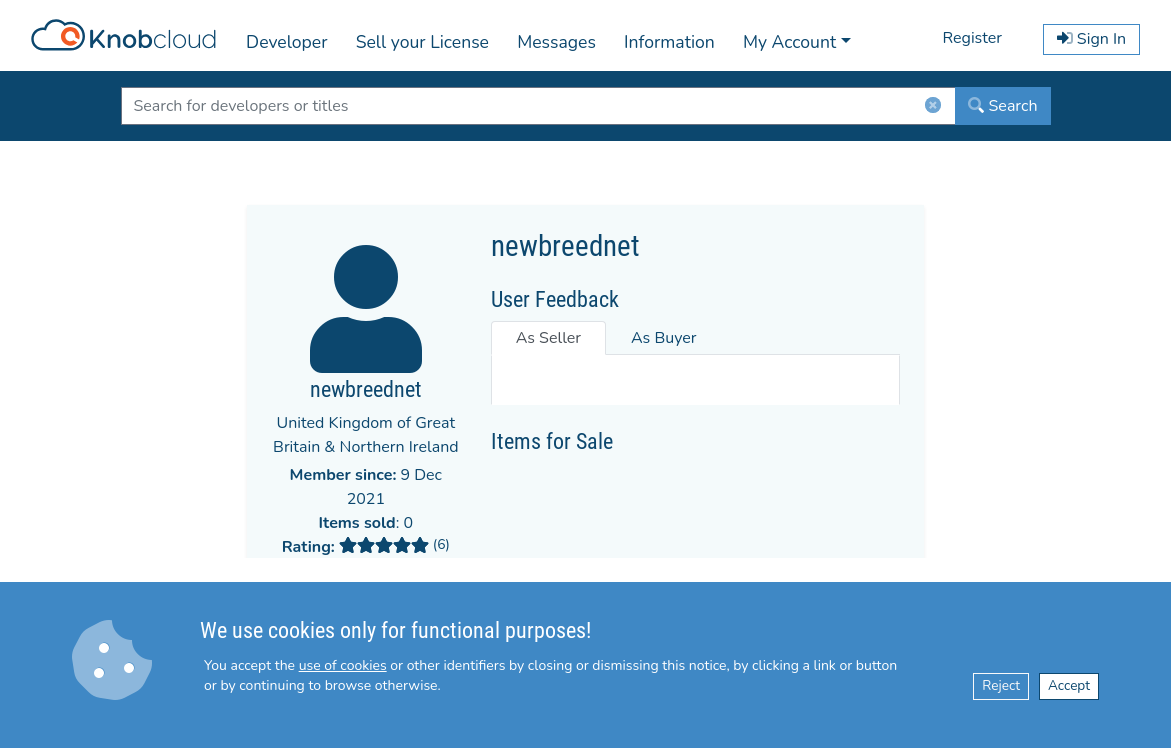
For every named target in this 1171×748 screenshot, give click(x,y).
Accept (1069, 685)
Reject (1001, 685)
